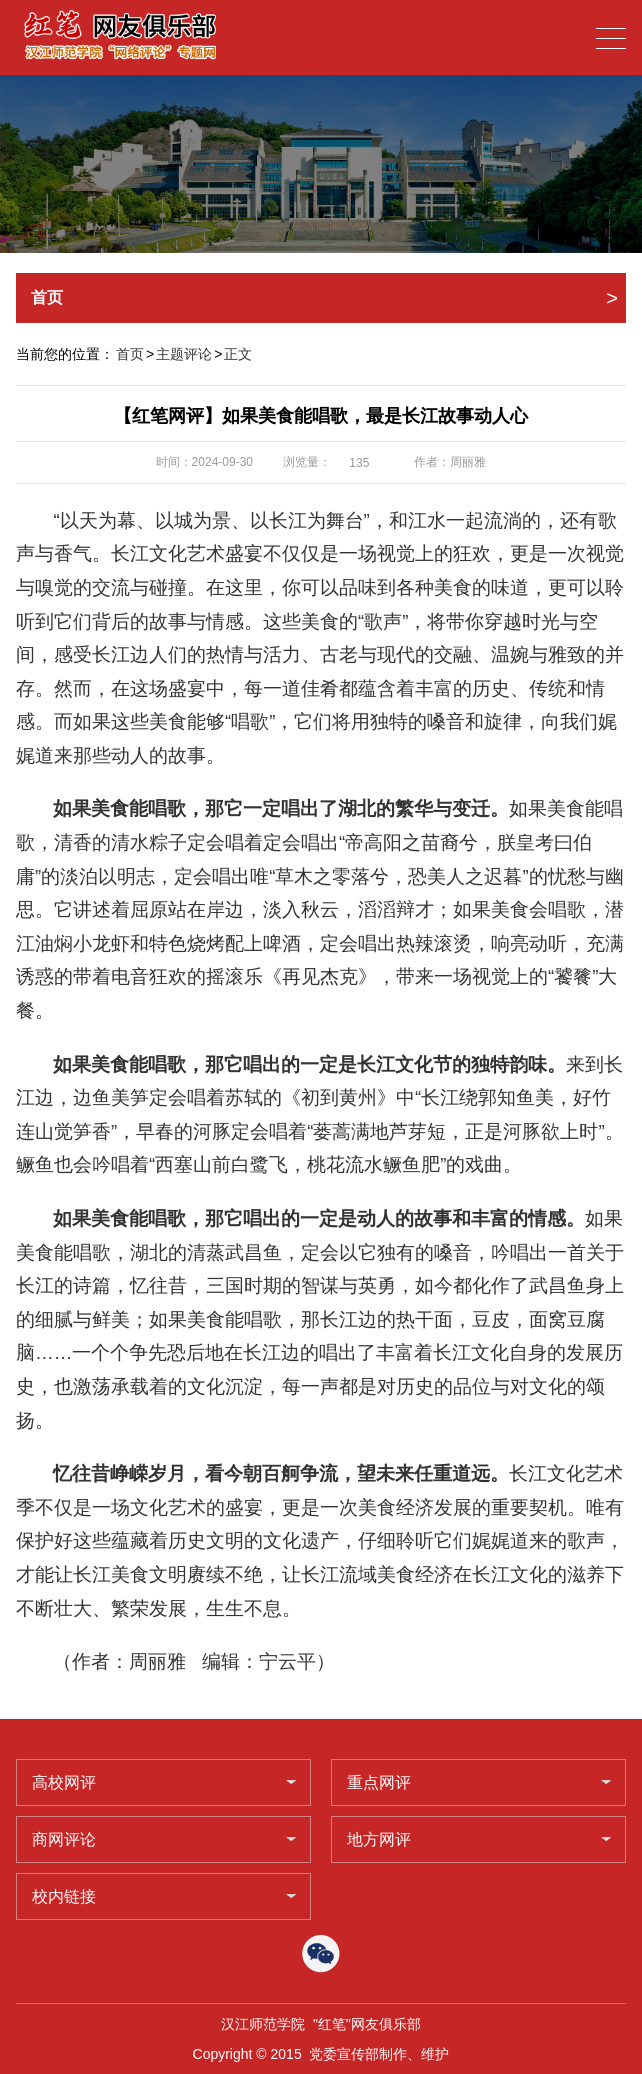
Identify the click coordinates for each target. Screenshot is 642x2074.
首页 (130, 354)
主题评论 (184, 354)
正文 (238, 354)
